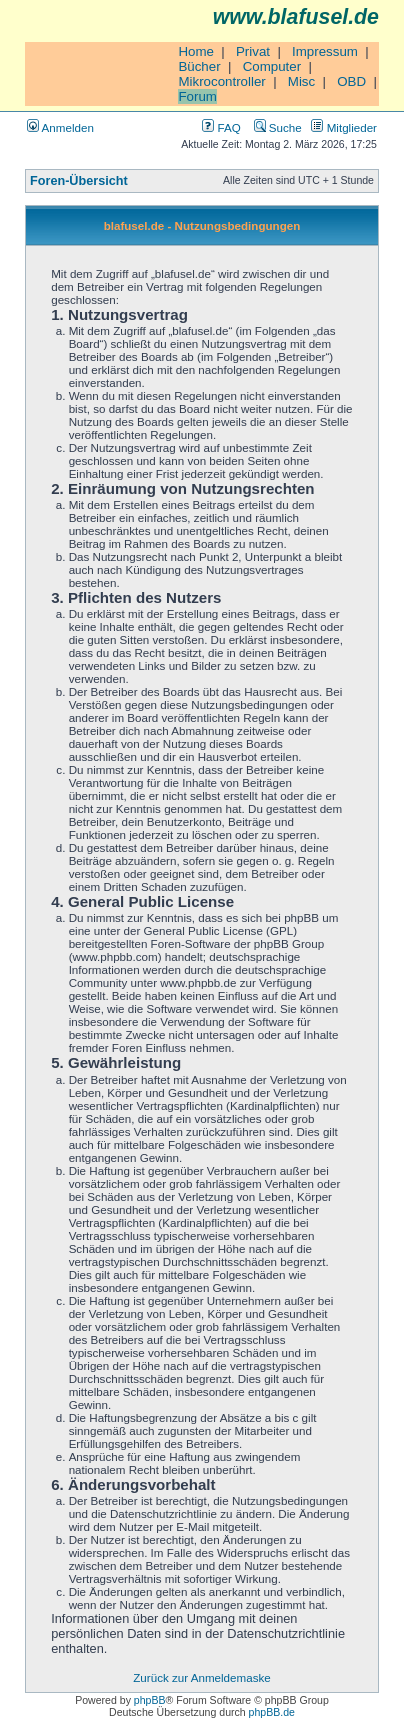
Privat (253, 51)
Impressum (325, 51)
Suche (278, 127)
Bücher (199, 66)
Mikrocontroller (221, 81)
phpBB (150, 1700)
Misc (301, 81)
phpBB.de (272, 1712)
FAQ (221, 127)
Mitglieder (344, 127)
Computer (272, 66)
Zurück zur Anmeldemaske (201, 1677)
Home (196, 51)
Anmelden (60, 127)
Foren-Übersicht (79, 181)
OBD (351, 81)
